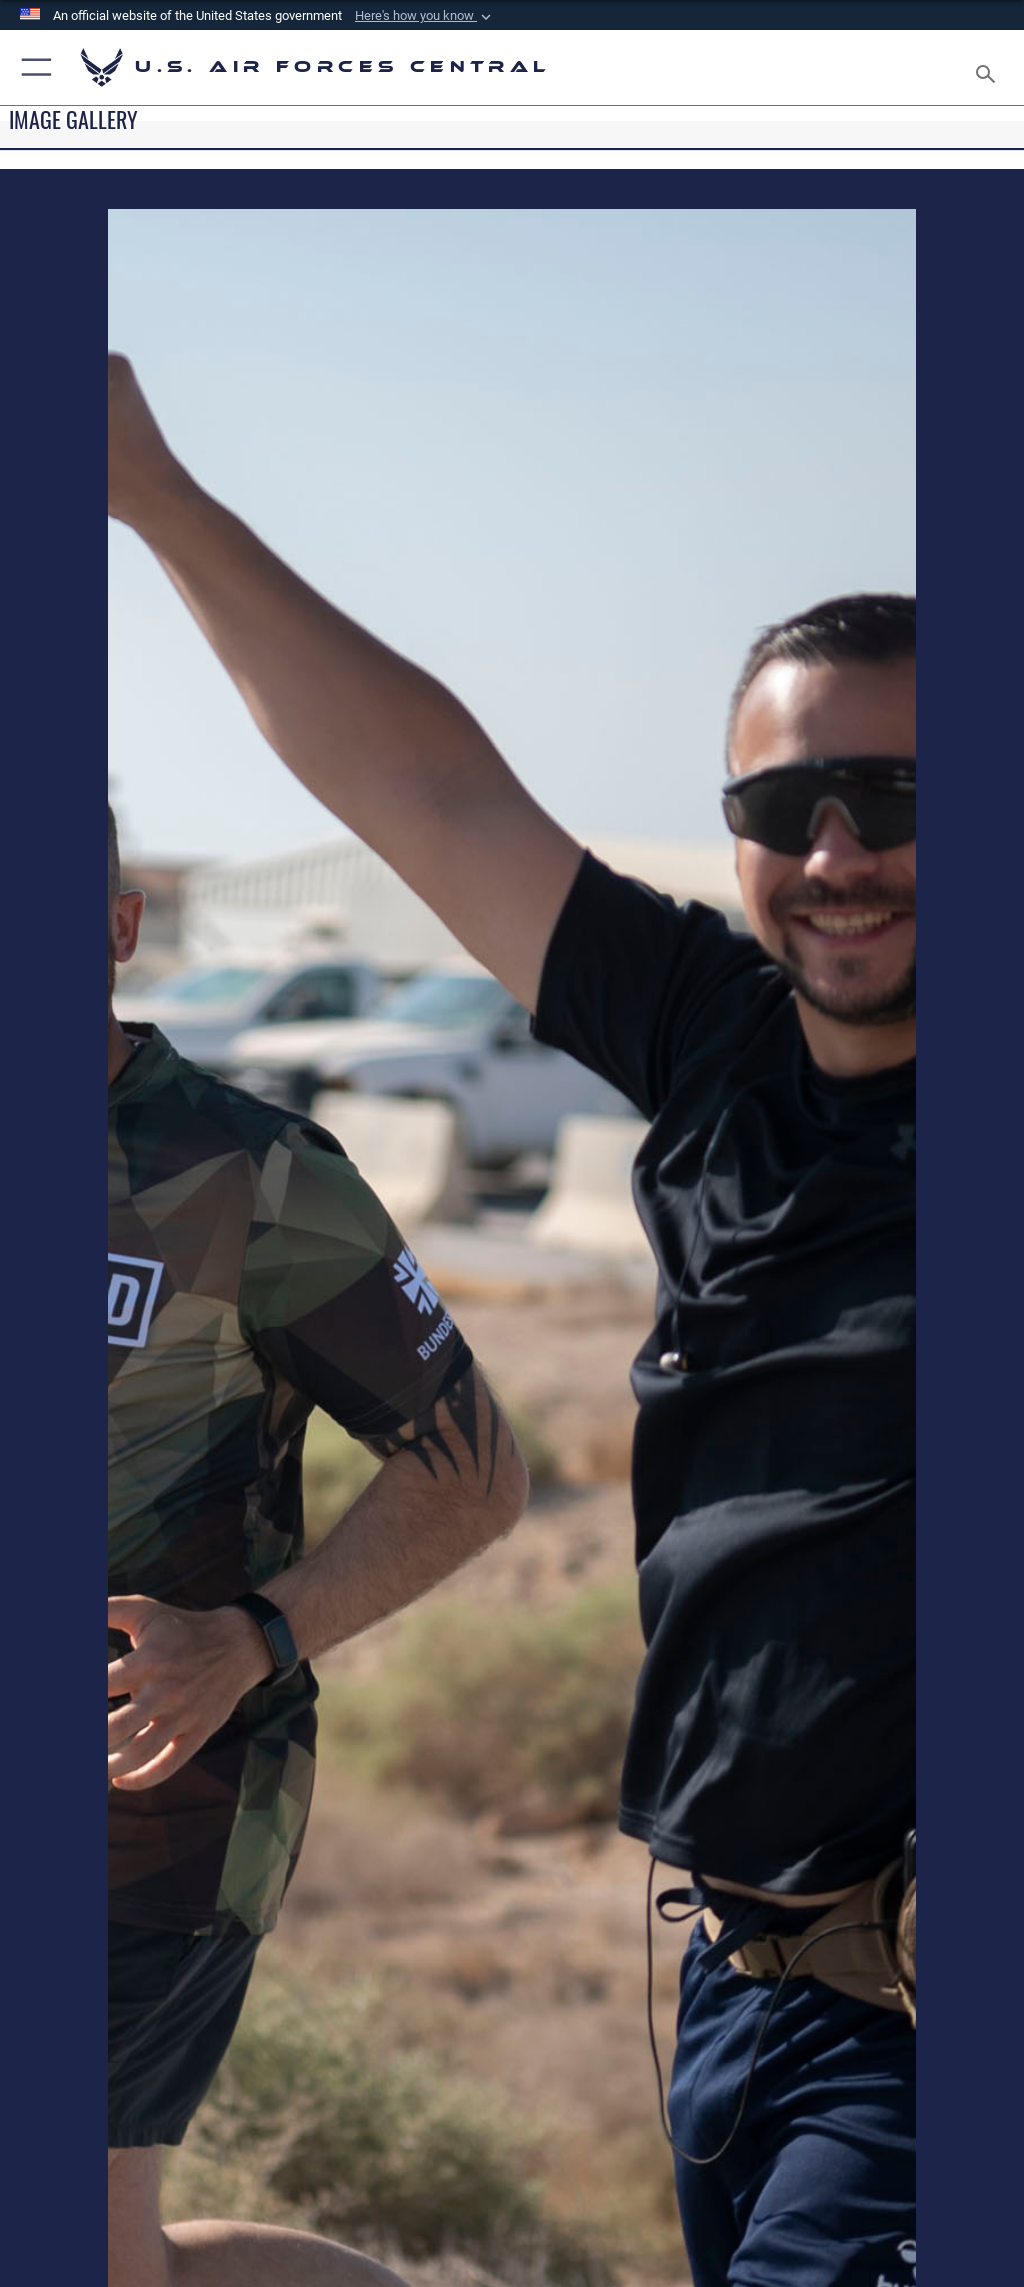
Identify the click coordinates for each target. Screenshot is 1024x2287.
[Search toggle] (989, 67)
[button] (425, 16)
